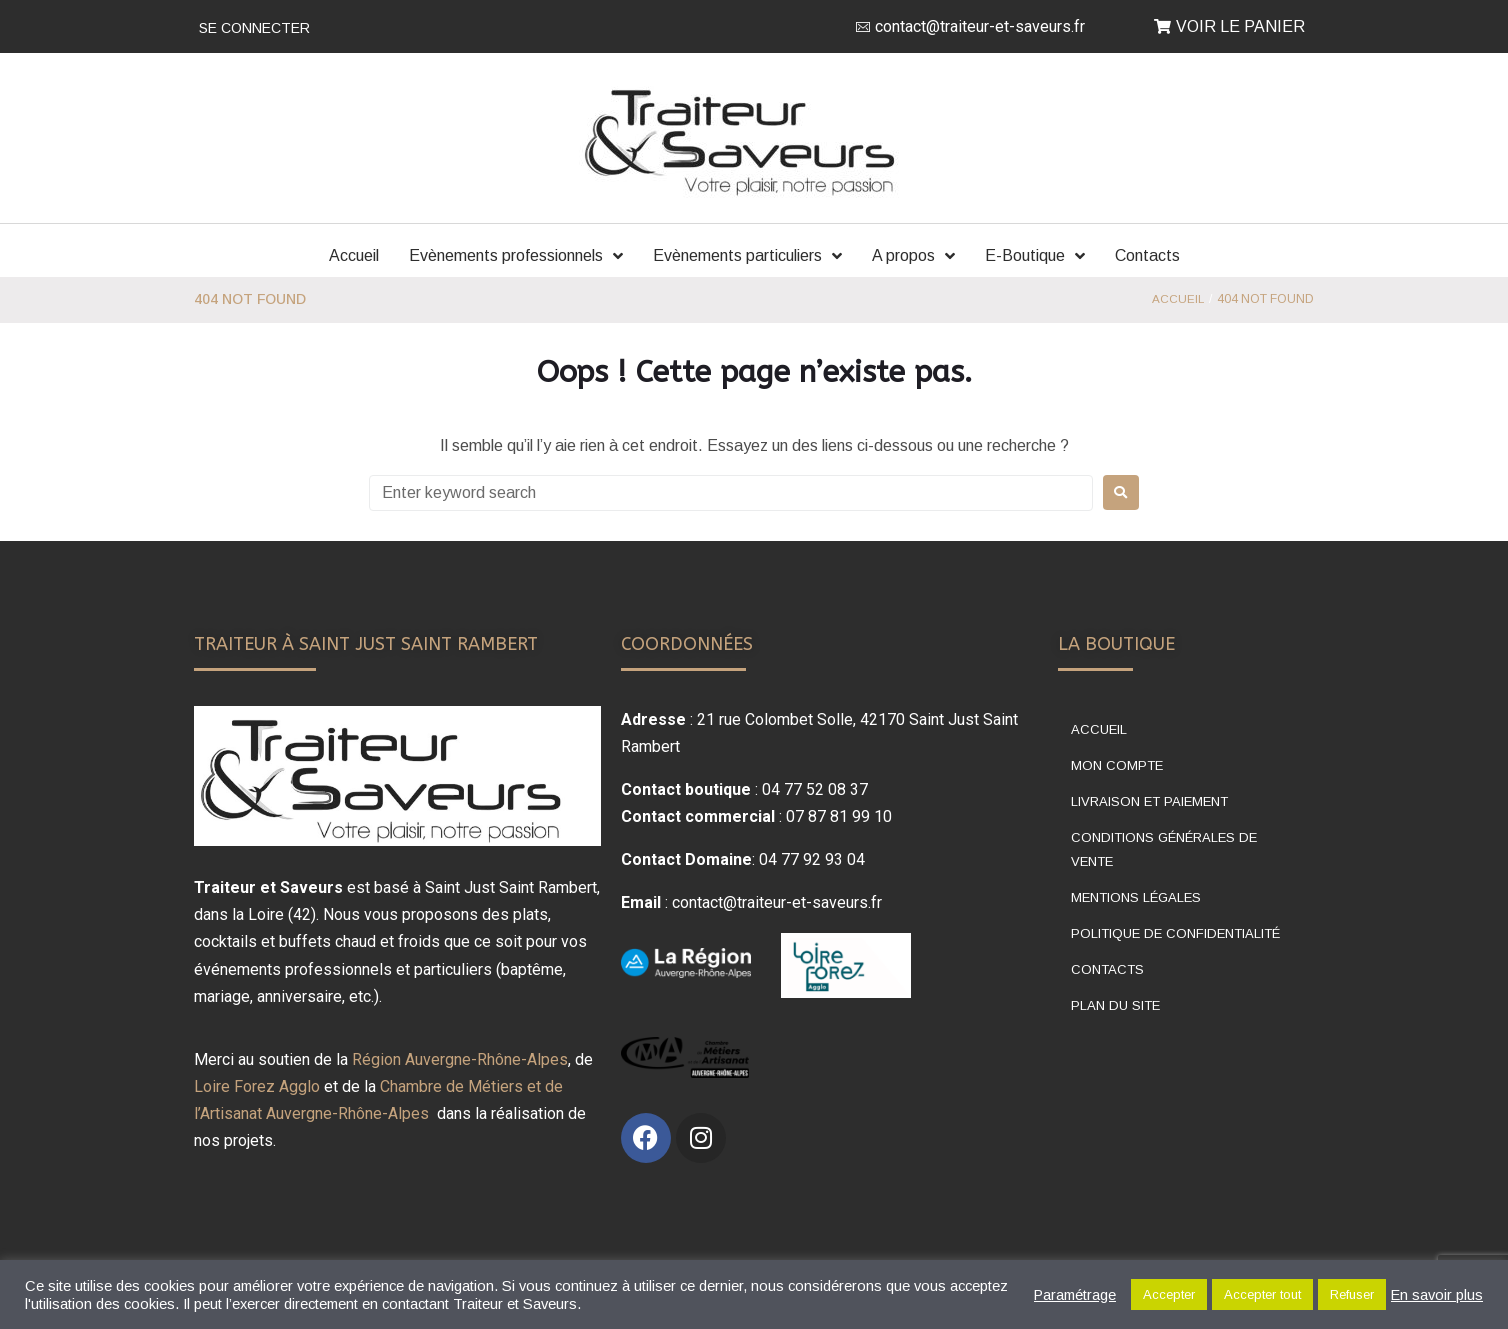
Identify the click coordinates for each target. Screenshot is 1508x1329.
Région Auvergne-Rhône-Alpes (460, 1059)
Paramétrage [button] (1075, 1295)
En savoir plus (1437, 1295)
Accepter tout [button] (1262, 1294)
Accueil (1177, 299)
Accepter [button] (1169, 1294)
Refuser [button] (1352, 1294)
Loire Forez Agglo (257, 1086)
